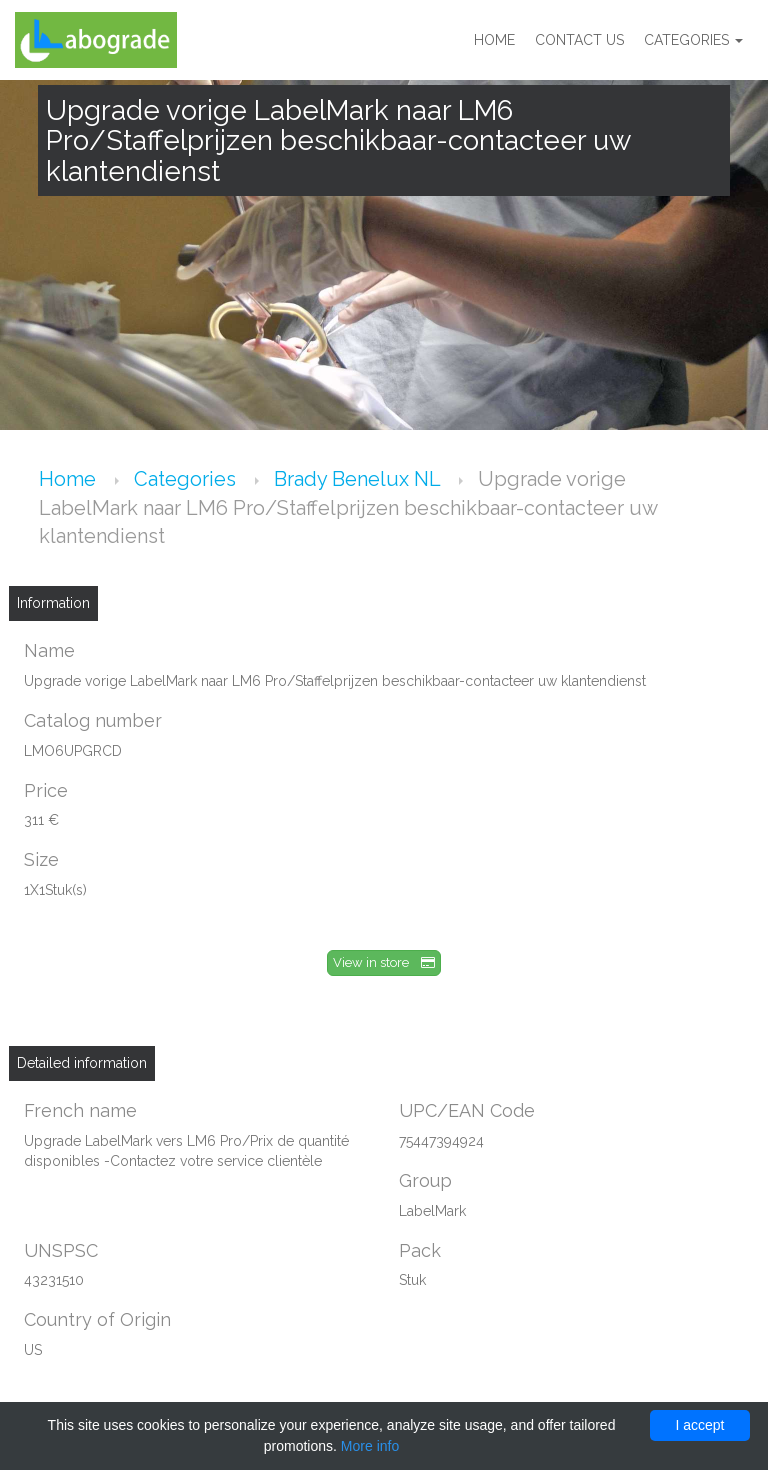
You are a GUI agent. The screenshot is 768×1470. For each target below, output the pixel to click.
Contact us (579, 40)
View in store (384, 962)
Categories (693, 40)
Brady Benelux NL (359, 479)
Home (494, 40)
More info (370, 1446)
